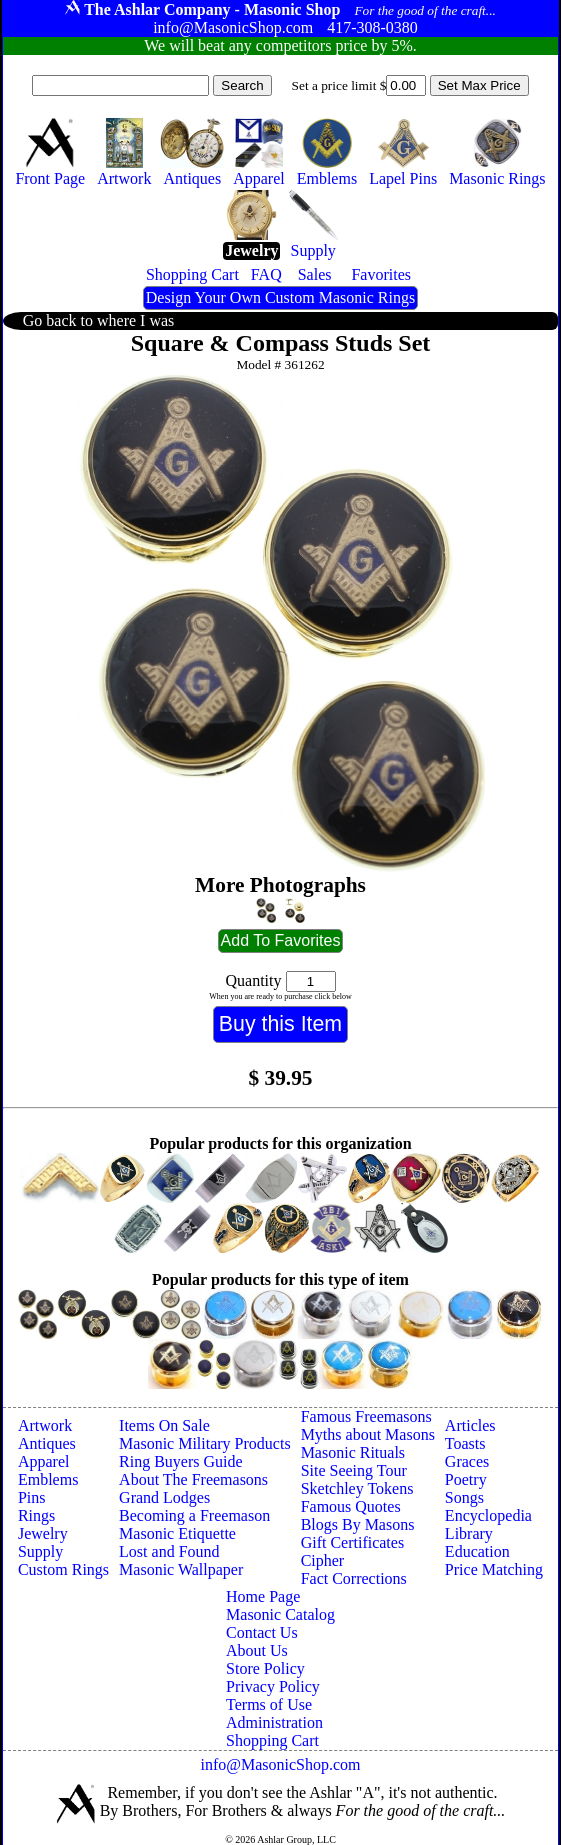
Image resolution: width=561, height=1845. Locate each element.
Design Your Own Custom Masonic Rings (280, 297)
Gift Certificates (353, 1542)
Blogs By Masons (358, 1524)
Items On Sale (164, 1425)
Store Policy (265, 1668)
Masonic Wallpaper (181, 1569)
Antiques (47, 1443)
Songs (464, 1497)
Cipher (323, 1560)
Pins (32, 1497)
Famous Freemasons (366, 1416)
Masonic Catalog (280, 1614)
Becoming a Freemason (194, 1515)
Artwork (45, 1425)
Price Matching (494, 1569)
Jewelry (43, 1533)
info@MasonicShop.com (280, 1764)
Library (469, 1533)
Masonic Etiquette (177, 1533)
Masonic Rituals (353, 1452)
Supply (40, 1551)
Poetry (466, 1479)
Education (477, 1551)
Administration (274, 1722)
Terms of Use (269, 1704)
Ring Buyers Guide (181, 1461)
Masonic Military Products (205, 1443)
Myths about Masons (368, 1434)
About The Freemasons (193, 1479)
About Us (257, 1650)
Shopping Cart (272, 1740)
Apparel (44, 1461)
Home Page (263, 1596)
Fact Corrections (354, 1578)
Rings (36, 1515)
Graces (467, 1461)
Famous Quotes (351, 1506)
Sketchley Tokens (357, 1488)
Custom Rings (63, 1569)
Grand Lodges (164, 1497)
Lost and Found (169, 1551)
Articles (470, 1425)
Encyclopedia (488, 1515)
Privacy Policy (273, 1686)
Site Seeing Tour (354, 1470)
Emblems (48, 1479)
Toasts (465, 1443)
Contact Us (262, 1632)
